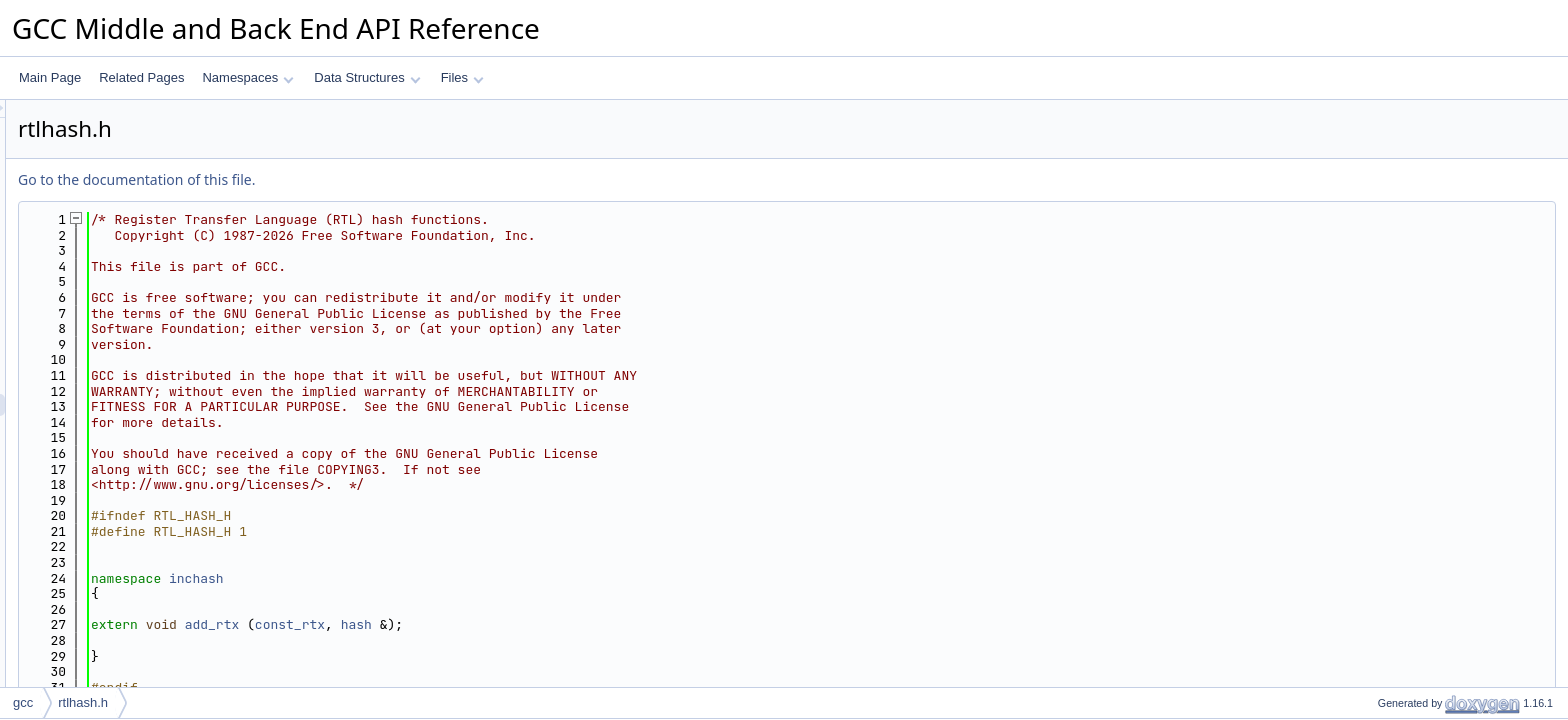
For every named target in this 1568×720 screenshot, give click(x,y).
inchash (446, 578)
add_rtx (462, 624)
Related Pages (141, 77)
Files (462, 77)
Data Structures (367, 77)
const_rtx (540, 624)
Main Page (50, 77)
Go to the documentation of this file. (386, 179)
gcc (23, 702)
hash (606, 624)
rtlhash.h (83, 702)
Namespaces (247, 77)
